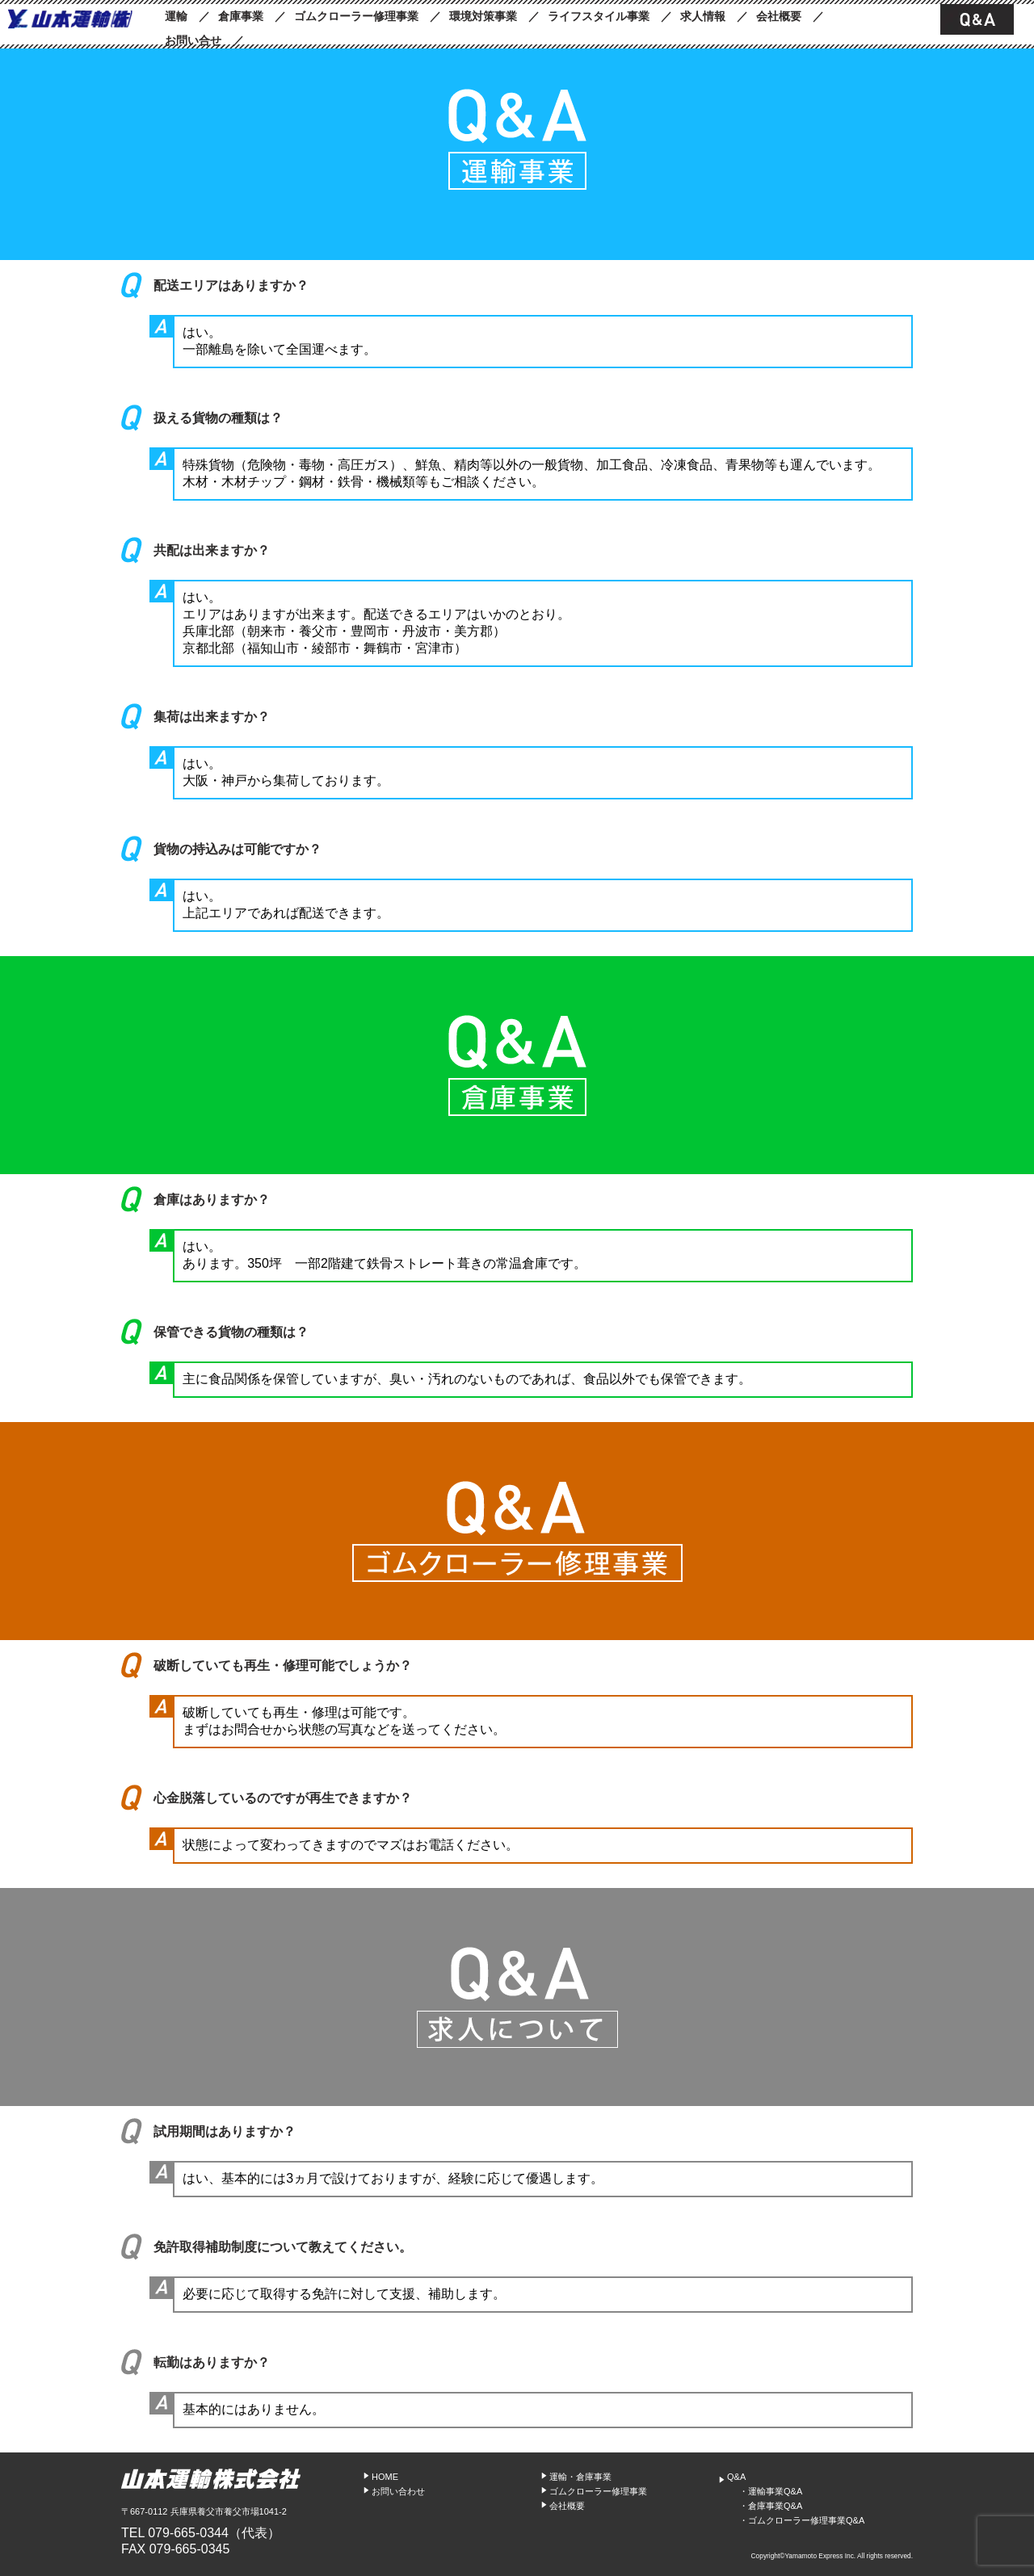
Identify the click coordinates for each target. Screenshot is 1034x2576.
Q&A (736, 2477)
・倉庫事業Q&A (770, 2506)
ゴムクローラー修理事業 (356, 16)
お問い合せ (193, 40)
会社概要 (778, 16)
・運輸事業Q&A (770, 2491)
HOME (385, 2477)
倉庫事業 (240, 16)
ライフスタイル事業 (598, 16)
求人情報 (702, 16)
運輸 (176, 16)
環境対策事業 (483, 16)
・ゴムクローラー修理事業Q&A (801, 2520)
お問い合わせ (398, 2491)
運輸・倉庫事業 (580, 2477)
